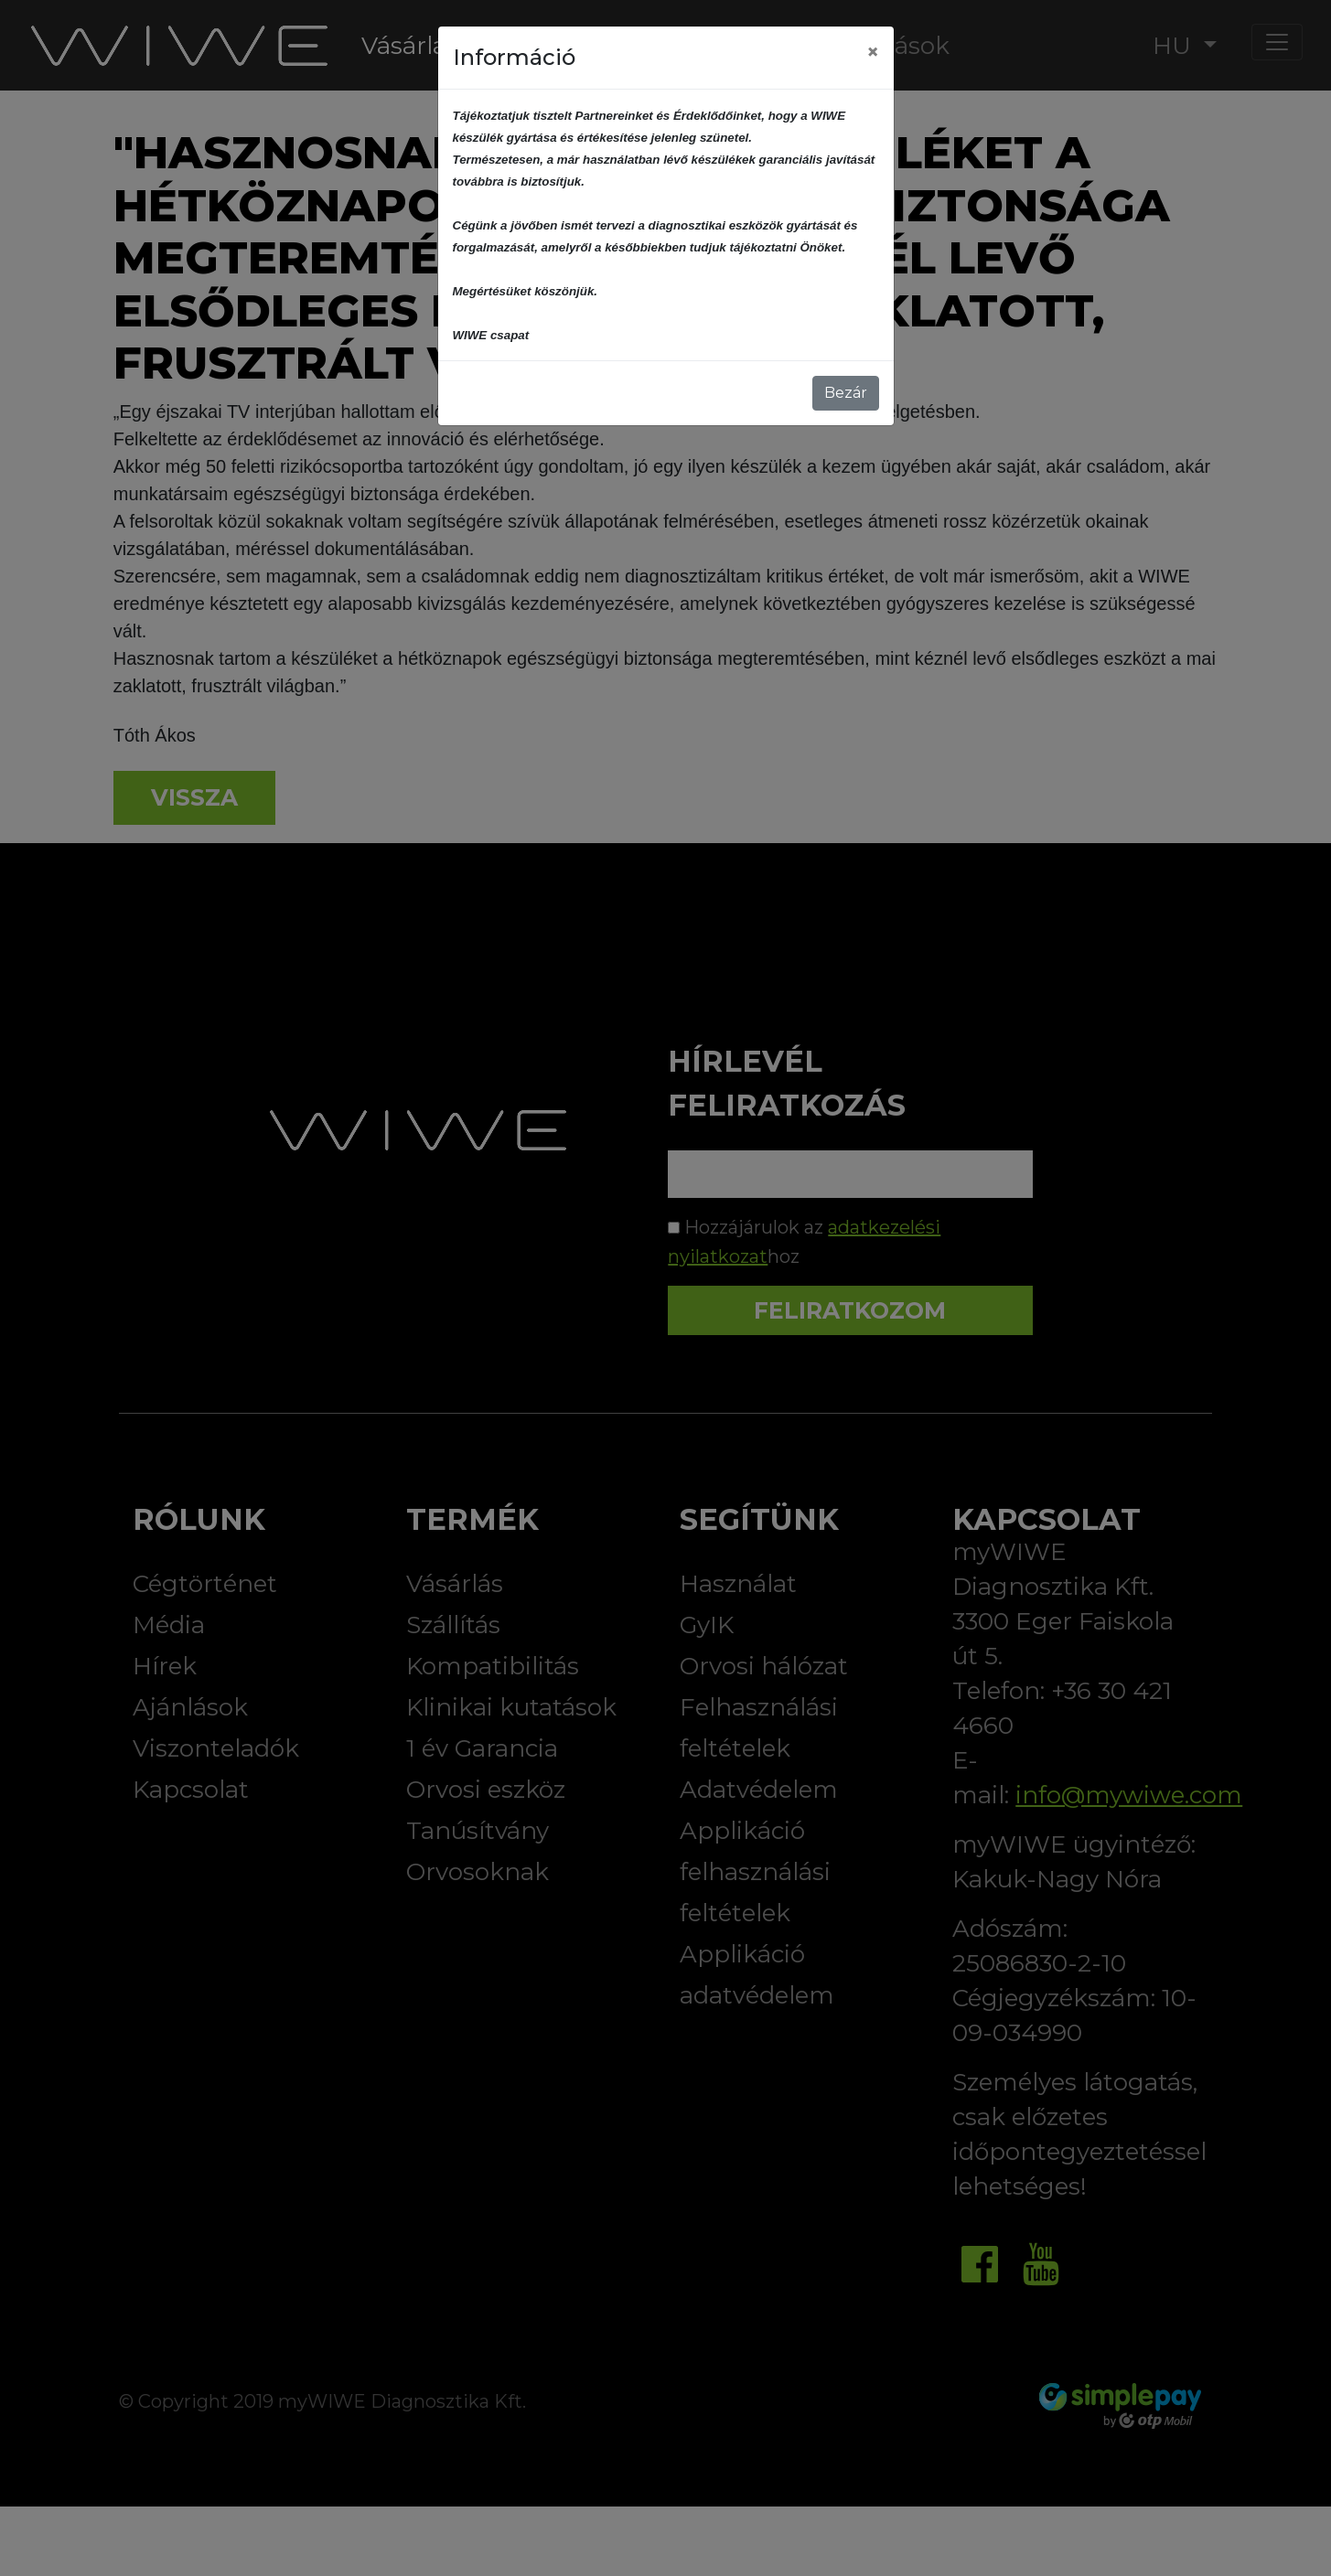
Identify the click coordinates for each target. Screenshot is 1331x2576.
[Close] (873, 52)
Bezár (845, 392)
